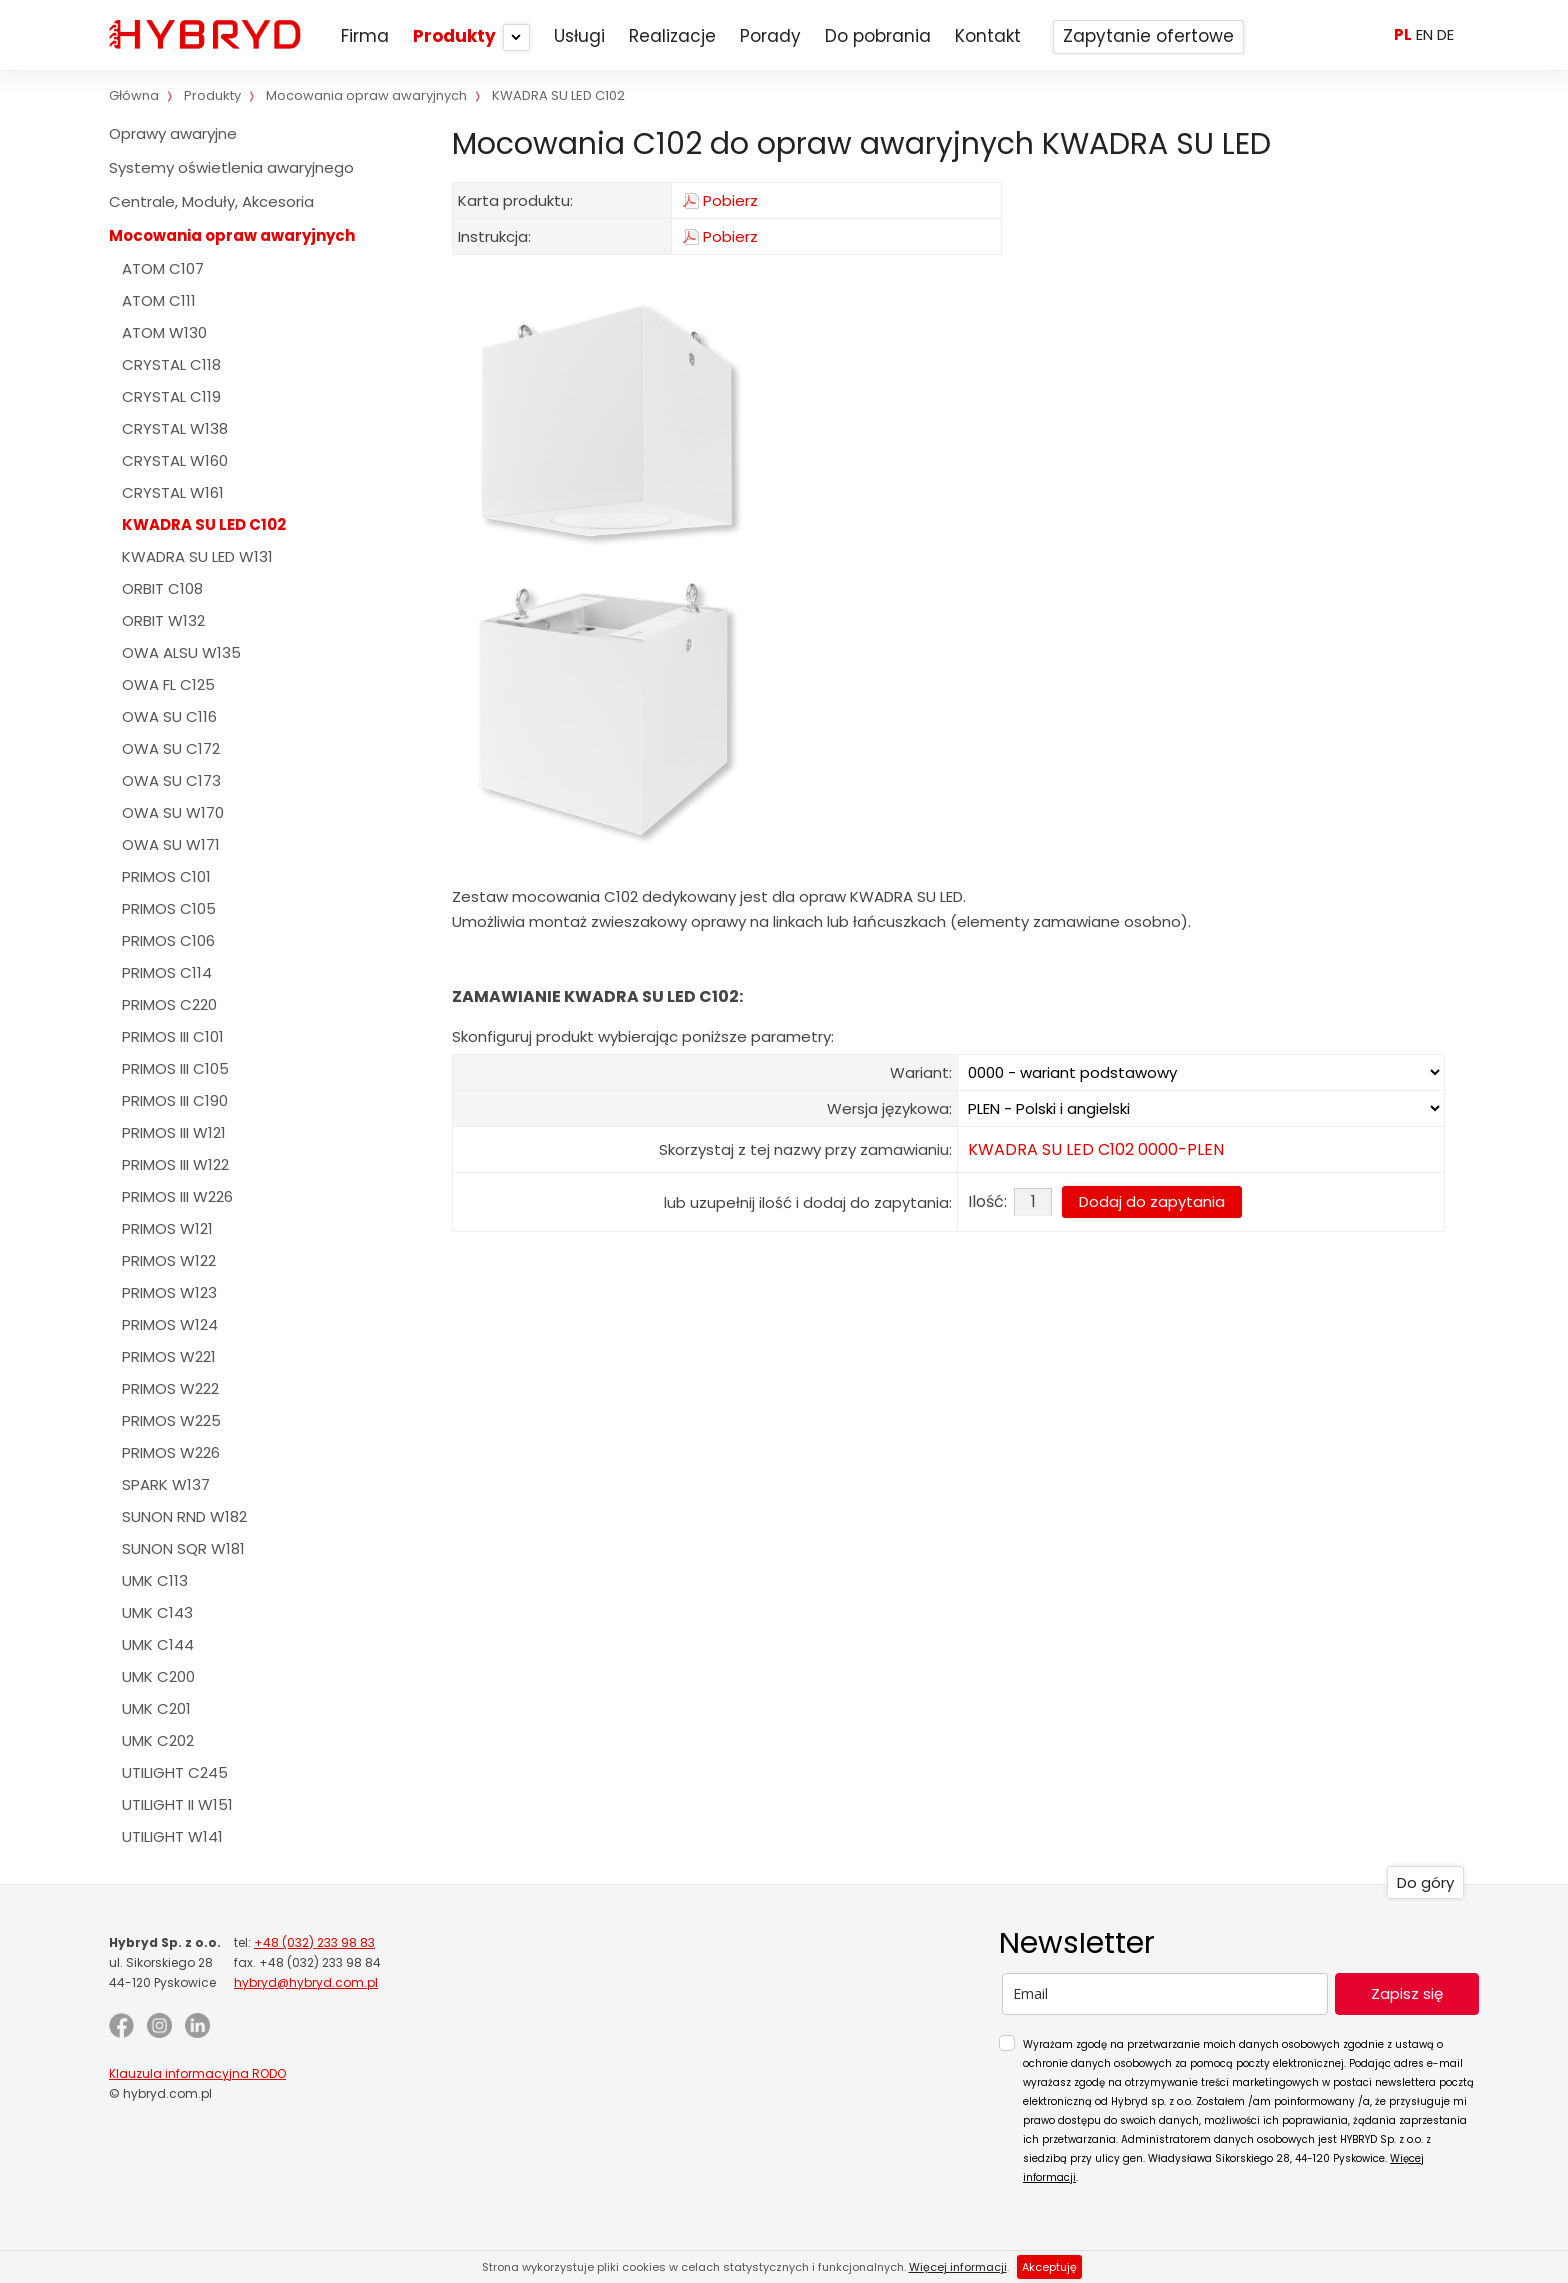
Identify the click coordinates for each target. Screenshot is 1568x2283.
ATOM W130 (164, 332)
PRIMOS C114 (167, 972)
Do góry (1425, 1882)
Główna (134, 95)
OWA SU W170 (173, 812)
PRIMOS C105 (169, 908)
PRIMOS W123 (169, 1292)
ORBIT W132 (163, 620)
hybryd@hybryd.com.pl (306, 1982)
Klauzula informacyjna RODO (197, 2073)
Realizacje (672, 36)
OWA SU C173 (171, 780)
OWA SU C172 (171, 748)
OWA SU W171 (171, 844)
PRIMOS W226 (171, 1452)
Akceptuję (1049, 2267)
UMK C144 (158, 1644)
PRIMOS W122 (169, 1260)
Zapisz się (1407, 1993)
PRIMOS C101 (166, 876)
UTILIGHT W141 (172, 1836)
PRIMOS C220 (169, 1004)
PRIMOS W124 (170, 1324)
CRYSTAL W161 (173, 492)
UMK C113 (155, 1580)
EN (1424, 34)
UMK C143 (157, 1612)
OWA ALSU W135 (181, 652)
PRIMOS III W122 (175, 1164)
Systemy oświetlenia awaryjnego (231, 167)
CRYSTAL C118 (171, 364)
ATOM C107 (163, 268)
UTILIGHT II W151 (177, 1804)
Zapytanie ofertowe (1148, 36)
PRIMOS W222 (170, 1388)
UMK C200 (158, 1676)
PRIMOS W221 (169, 1356)
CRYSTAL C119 (171, 396)
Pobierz (730, 201)
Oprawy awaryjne (173, 133)
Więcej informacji (958, 2267)
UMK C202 (158, 1740)
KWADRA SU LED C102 (204, 524)
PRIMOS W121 (167, 1228)
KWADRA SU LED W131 (197, 556)
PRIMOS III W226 (177, 1196)
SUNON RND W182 (184, 1516)
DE (1445, 34)
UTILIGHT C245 (175, 1772)
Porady (770, 36)
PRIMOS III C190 (175, 1100)
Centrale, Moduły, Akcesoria (211, 201)
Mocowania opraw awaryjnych (232, 235)
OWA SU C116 (169, 716)
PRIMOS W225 (171, 1420)
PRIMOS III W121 (174, 1132)
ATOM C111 (159, 300)
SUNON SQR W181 (183, 1548)
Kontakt (988, 36)
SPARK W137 (166, 1484)
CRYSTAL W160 (175, 460)
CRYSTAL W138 (175, 428)
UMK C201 (156, 1708)
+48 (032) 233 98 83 (314, 1942)
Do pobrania (878, 36)
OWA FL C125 (168, 684)
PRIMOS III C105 (175, 1068)
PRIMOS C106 (168, 940)
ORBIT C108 (162, 588)
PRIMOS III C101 (173, 1036)
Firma (365, 36)
